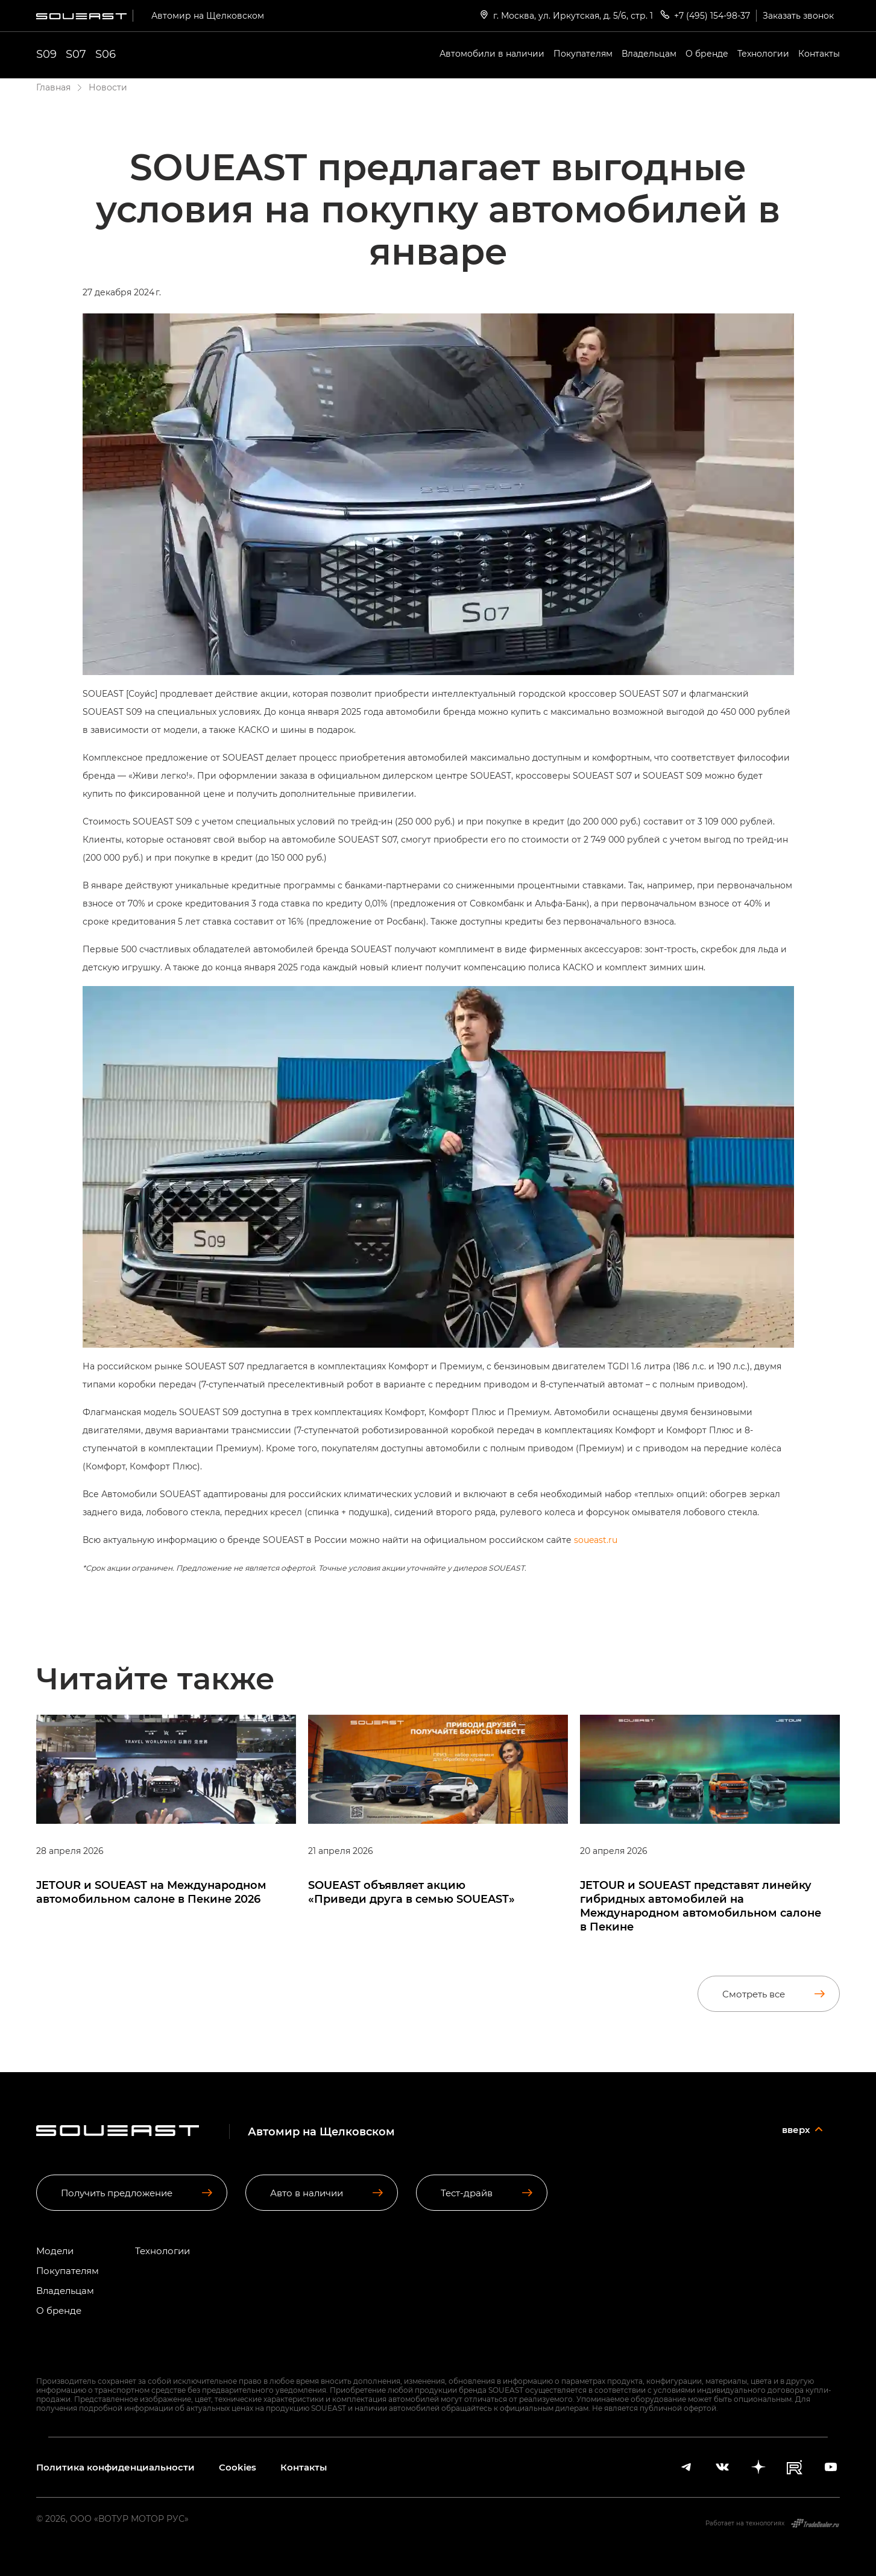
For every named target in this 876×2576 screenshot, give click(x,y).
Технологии (763, 53)
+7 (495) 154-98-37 (704, 14)
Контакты (819, 53)
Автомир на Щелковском (207, 15)
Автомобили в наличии (492, 53)
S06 (105, 53)
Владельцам (649, 53)
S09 (46, 53)
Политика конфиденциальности (115, 2467)
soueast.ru (595, 1539)
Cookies (237, 2467)
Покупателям (583, 53)
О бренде (706, 53)
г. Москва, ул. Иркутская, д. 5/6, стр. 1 (565, 14)
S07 (76, 53)
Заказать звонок (798, 15)
